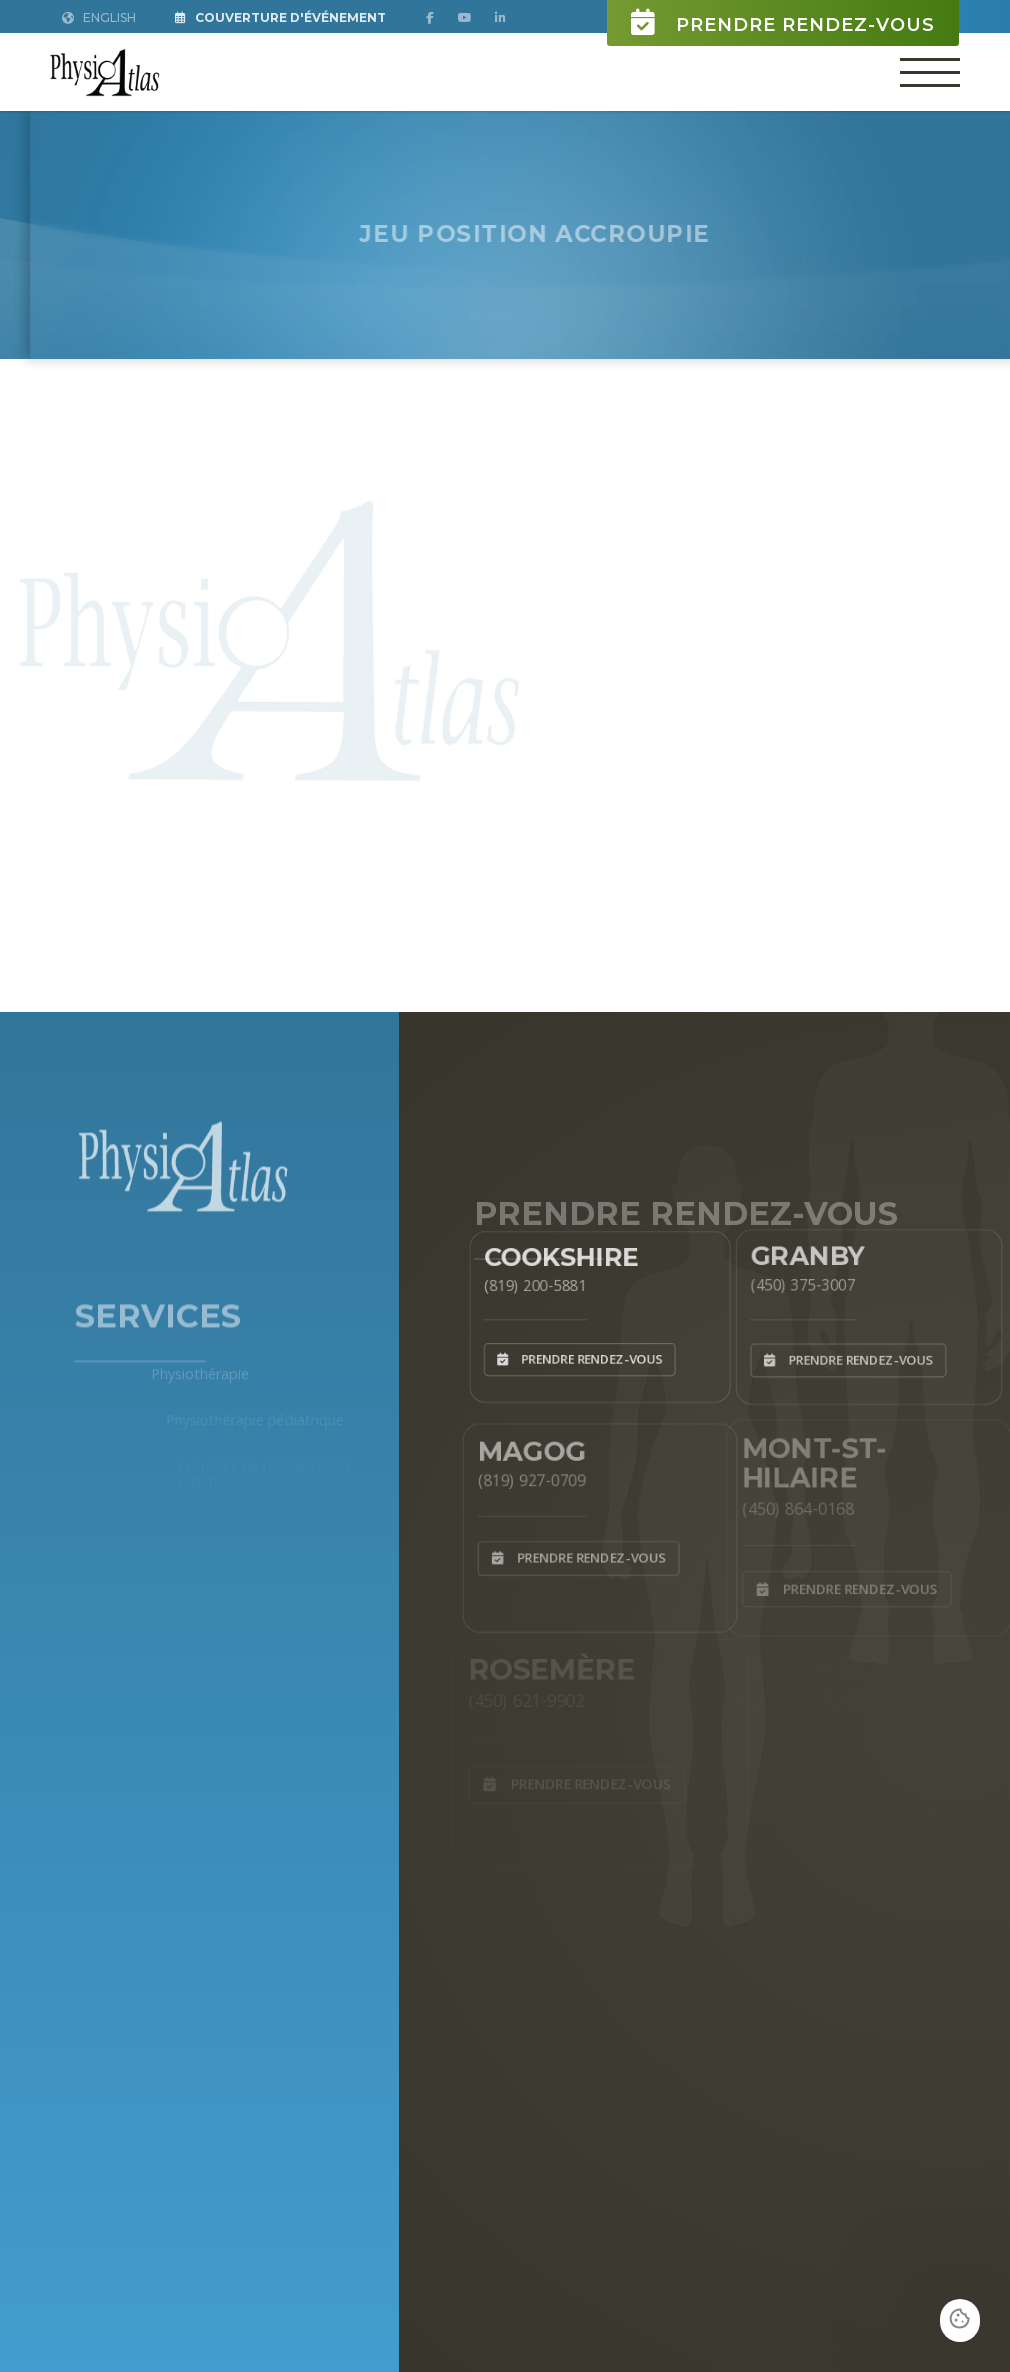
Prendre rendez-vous (783, 22)
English (99, 17)
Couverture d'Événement (280, 17)
